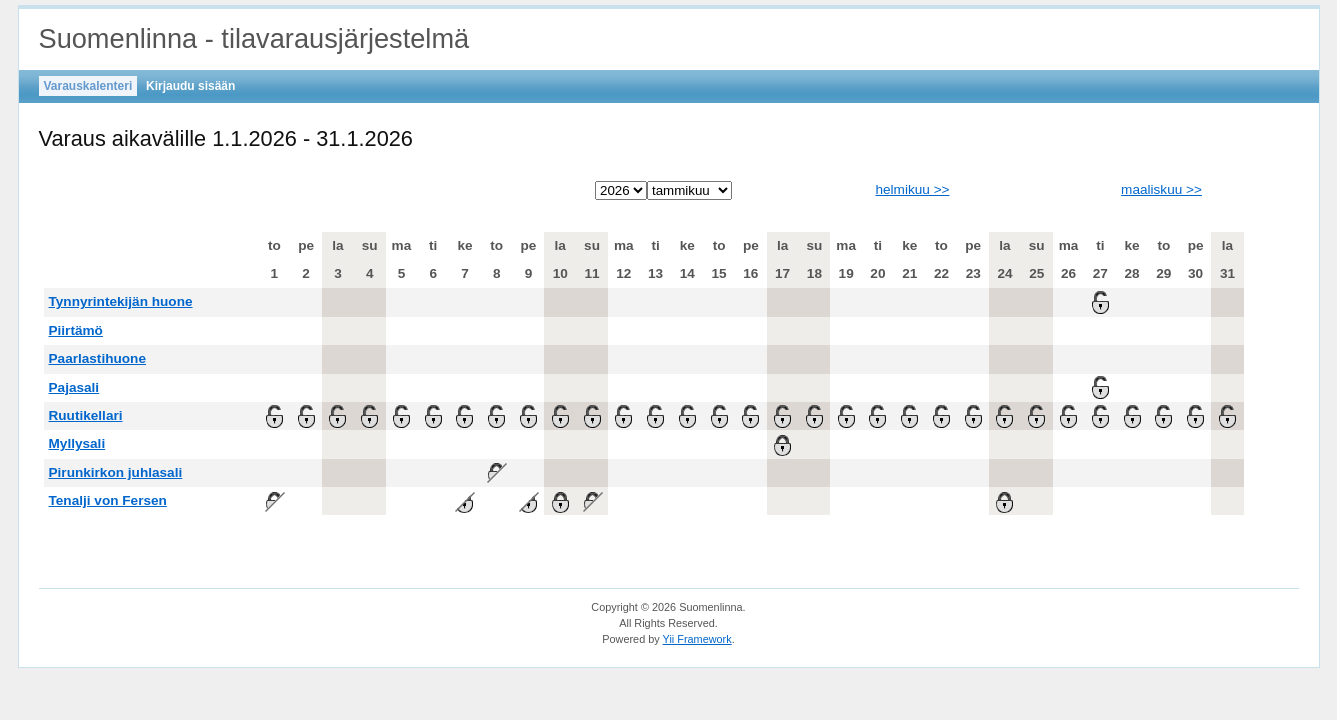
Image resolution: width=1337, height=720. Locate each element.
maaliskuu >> (1161, 189)
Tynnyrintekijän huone (121, 301)
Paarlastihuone (97, 358)
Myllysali (77, 443)
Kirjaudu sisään (190, 86)
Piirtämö (76, 330)
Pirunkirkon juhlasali (116, 472)
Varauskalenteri (88, 86)
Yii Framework (697, 639)
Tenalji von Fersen (108, 500)
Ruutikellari (86, 415)
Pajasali (74, 387)
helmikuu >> (912, 189)
